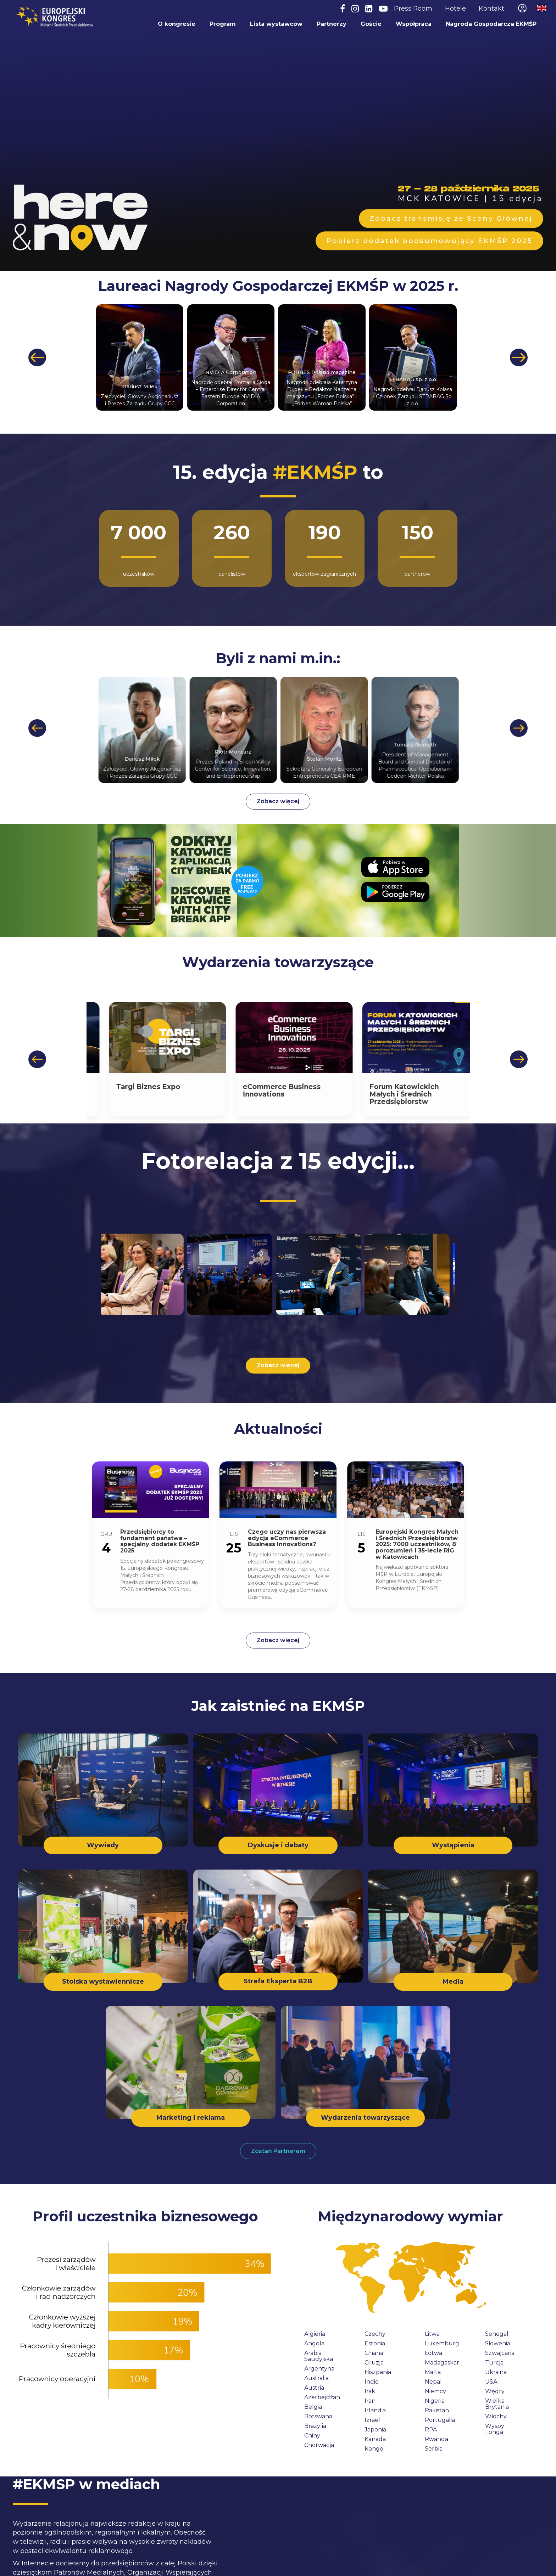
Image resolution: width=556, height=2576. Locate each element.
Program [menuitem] (222, 24)
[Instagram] (355, 9)
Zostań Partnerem (278, 2151)
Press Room (413, 8)
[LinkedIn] (369, 9)
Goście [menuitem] (370, 24)
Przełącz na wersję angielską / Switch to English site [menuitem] (541, 8)
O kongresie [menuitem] (176, 24)
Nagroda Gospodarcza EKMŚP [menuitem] (490, 24)
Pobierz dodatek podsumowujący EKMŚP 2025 (429, 241)
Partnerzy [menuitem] (331, 24)
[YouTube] (383, 9)
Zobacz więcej (278, 801)
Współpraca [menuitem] (413, 24)
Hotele (455, 8)
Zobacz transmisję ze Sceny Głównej (451, 218)
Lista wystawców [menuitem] (276, 24)
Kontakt (491, 8)
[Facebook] (342, 9)
